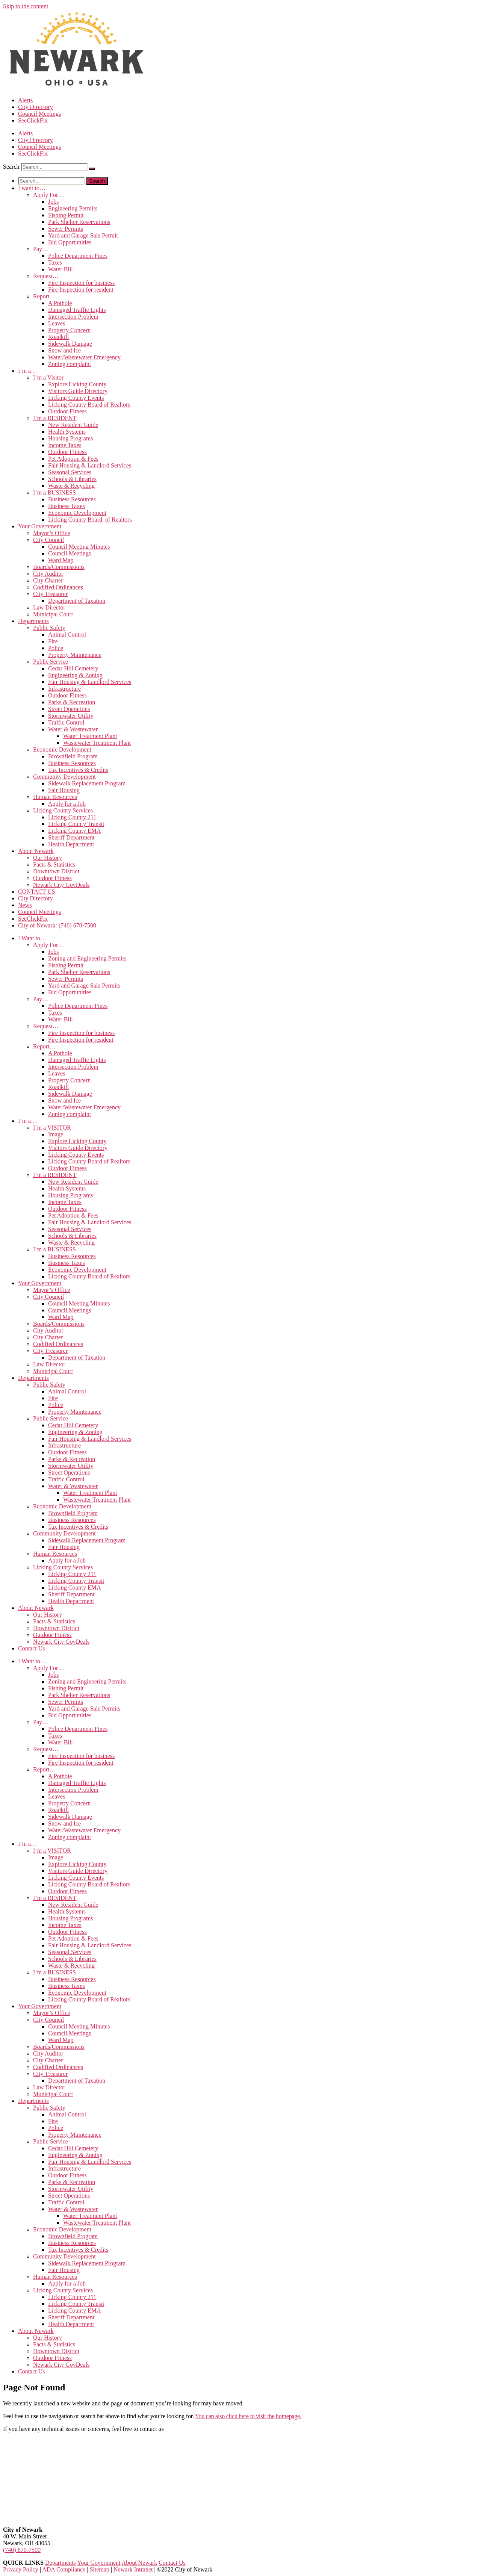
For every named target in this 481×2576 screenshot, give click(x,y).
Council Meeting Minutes (79, 546)
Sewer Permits (65, 228)
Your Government (39, 526)
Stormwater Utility (70, 715)
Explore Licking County (77, 384)
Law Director (49, 607)
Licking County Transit (76, 824)
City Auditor (48, 573)
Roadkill (58, 337)
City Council (48, 540)
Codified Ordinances (58, 587)
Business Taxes (66, 506)
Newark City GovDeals (61, 885)
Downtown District (56, 871)
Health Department (71, 844)
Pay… (40, 249)
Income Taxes (65, 445)
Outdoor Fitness (67, 411)
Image (55, 1134)
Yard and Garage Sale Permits (84, 985)
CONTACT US (36, 891)
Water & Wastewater (73, 729)
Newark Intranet (133, 2569)
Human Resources (55, 797)
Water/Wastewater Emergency (84, 357)
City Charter (48, 580)
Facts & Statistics (54, 864)
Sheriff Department (71, 837)
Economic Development (77, 513)
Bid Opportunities (69, 242)
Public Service (50, 661)
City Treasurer (50, 594)
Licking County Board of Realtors (89, 404)
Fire (53, 641)
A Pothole (60, 303)
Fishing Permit (66, 215)
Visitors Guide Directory (77, 391)
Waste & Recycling (71, 486)
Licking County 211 (72, 817)
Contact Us (31, 1648)
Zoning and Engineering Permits (87, 958)
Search (11, 166)
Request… (46, 276)
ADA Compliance (63, 2569)
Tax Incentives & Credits (78, 770)
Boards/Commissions (59, 567)
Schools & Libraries (72, 479)
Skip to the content (25, 6)
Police (55, 648)
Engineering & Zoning (75, 675)
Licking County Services (63, 810)
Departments (33, 621)
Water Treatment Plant (90, 736)
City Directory (35, 107)
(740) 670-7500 (22, 2550)
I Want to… (32, 938)
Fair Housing (64, 790)
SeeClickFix (33, 120)
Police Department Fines (77, 256)
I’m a (48, 377)
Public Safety (49, 628)
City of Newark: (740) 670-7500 (57, 925)
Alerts (25, 100)
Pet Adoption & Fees (73, 458)
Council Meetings (39, 113)
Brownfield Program (73, 756)
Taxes (55, 262)
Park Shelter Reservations (79, 222)
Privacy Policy (20, 2569)
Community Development (64, 776)
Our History (47, 858)
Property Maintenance (74, 655)
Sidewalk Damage (70, 343)
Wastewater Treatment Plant (97, 743)
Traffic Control (66, 722)
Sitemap (99, 2569)
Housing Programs (70, 438)
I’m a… (27, 371)
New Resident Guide (73, 425)
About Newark (36, 851)
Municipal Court (53, 614)
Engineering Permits (72, 208)
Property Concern (69, 330)
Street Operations (69, 709)
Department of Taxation (76, 600)
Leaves (56, 323)
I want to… (31, 188)
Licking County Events (76, 398)
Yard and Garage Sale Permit (83, 235)
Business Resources (72, 499)
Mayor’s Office (51, 533)
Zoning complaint (69, 364)
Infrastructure (64, 688)
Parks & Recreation (71, 702)
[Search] (92, 169)
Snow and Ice (64, 350)
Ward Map (61, 560)
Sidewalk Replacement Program (87, 783)
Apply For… (48, 195)
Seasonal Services (69, 472)
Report (41, 296)
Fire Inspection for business (81, 283)
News (25, 905)
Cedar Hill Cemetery (73, 668)
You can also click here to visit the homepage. (248, 2416)
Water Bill (60, 269)
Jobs (53, 201)
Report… (44, 1046)
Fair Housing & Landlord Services (89, 465)
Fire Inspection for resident (80, 289)
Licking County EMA (74, 830)
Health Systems (67, 431)
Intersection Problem (73, 316)
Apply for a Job (67, 803)
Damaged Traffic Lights (77, 310)
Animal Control (67, 634)
